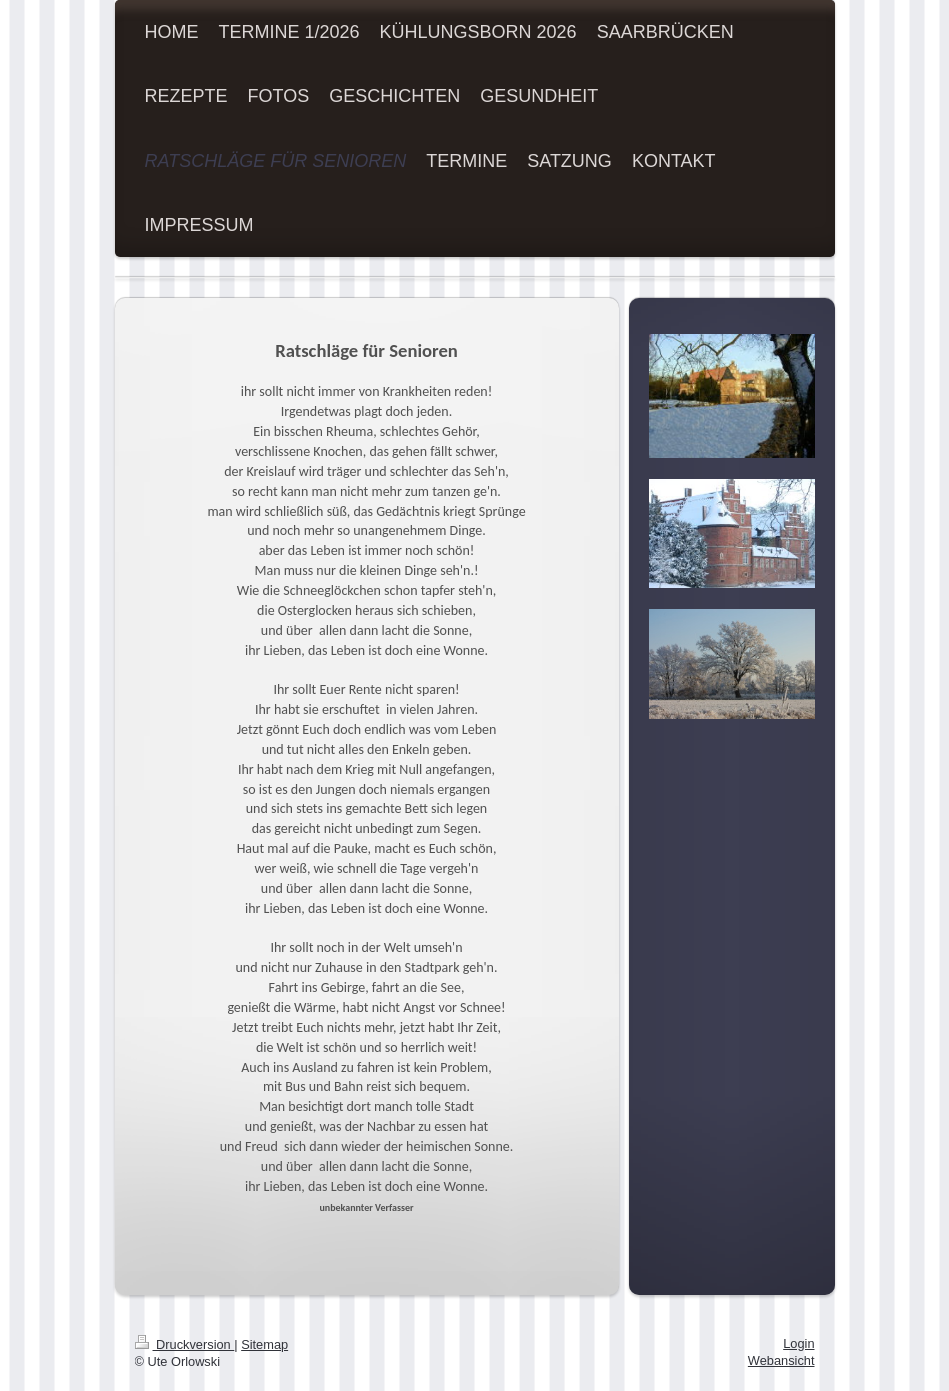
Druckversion (185, 1344)
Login (798, 1343)
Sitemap (264, 1344)
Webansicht (781, 1360)
